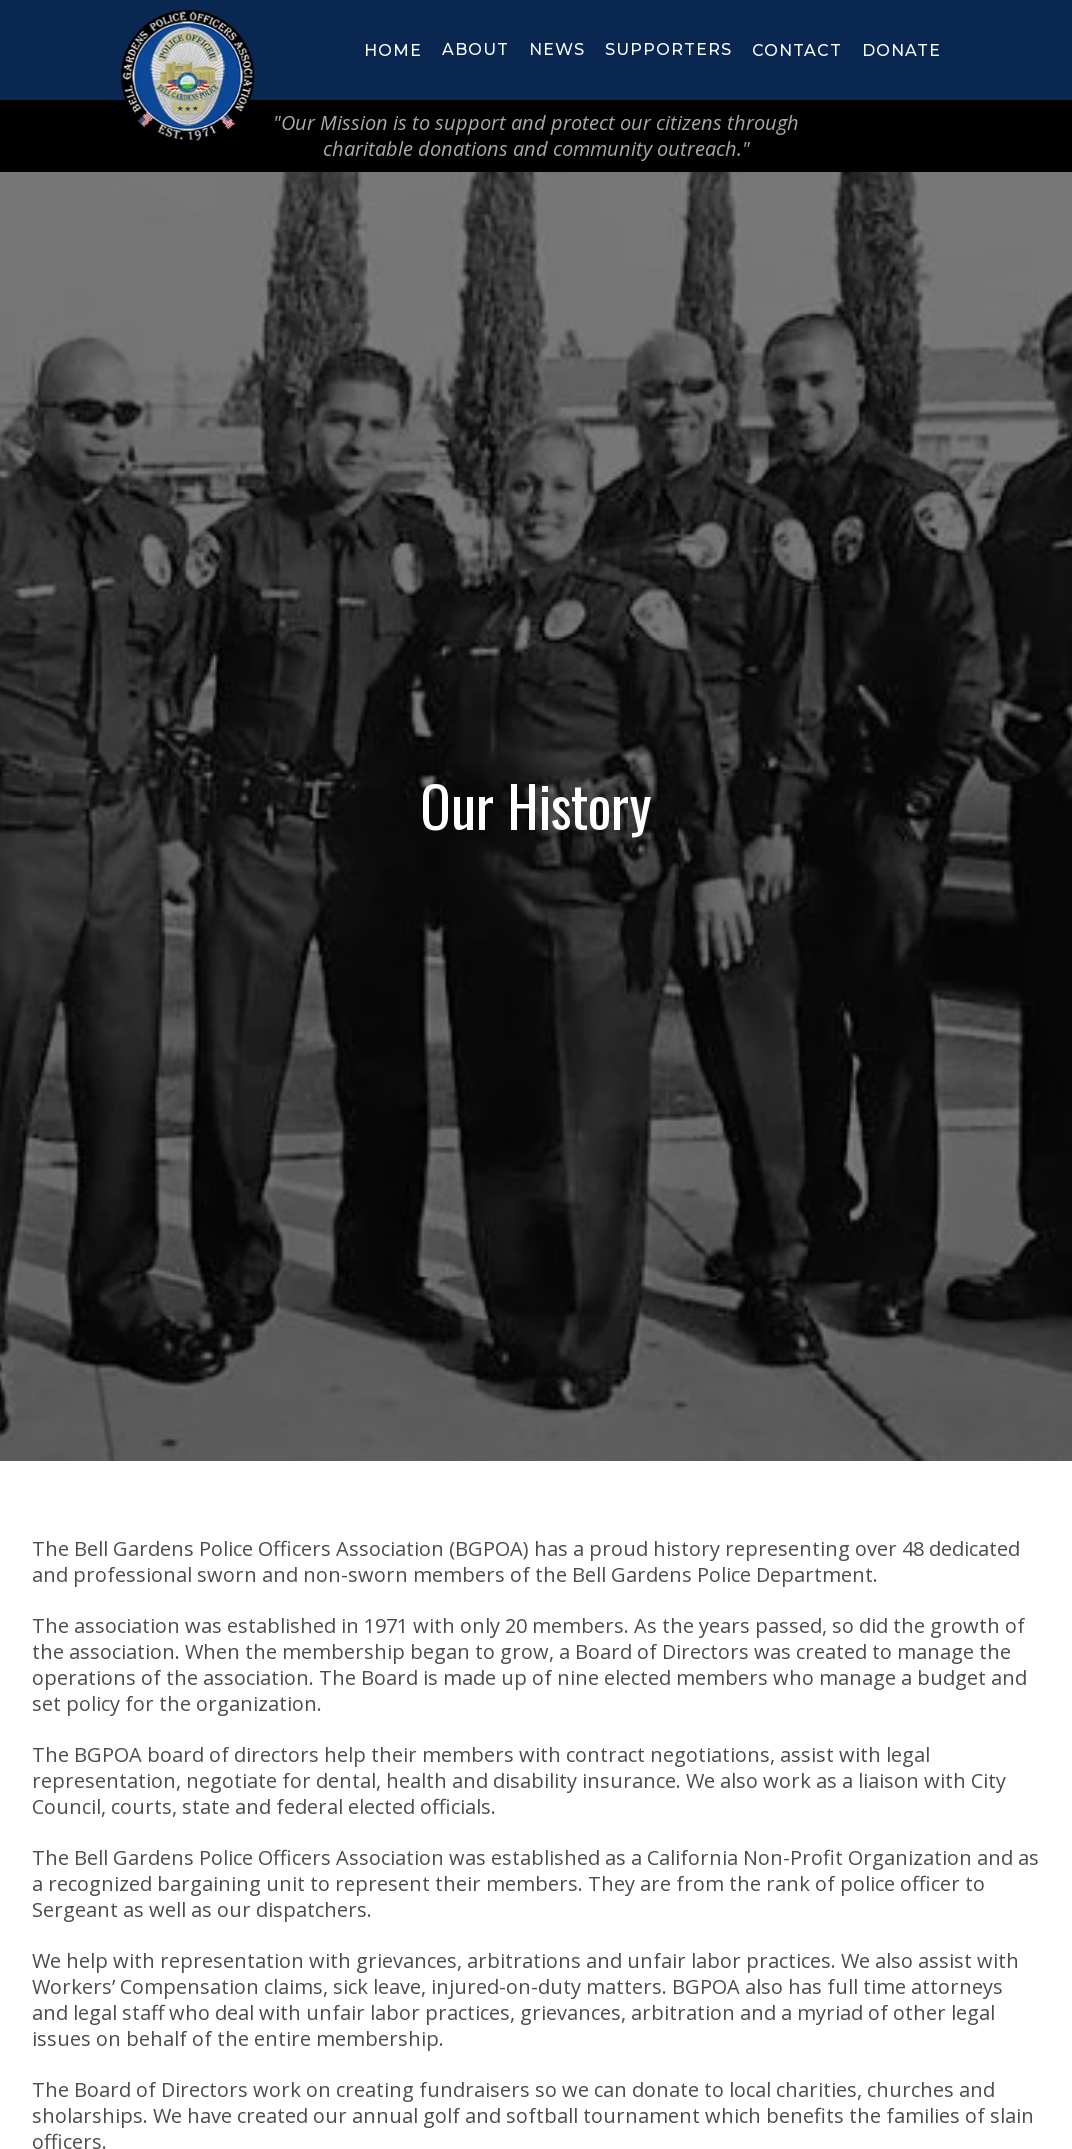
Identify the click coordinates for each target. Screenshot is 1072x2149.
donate (901, 50)
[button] (475, 50)
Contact (797, 50)
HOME (393, 50)
